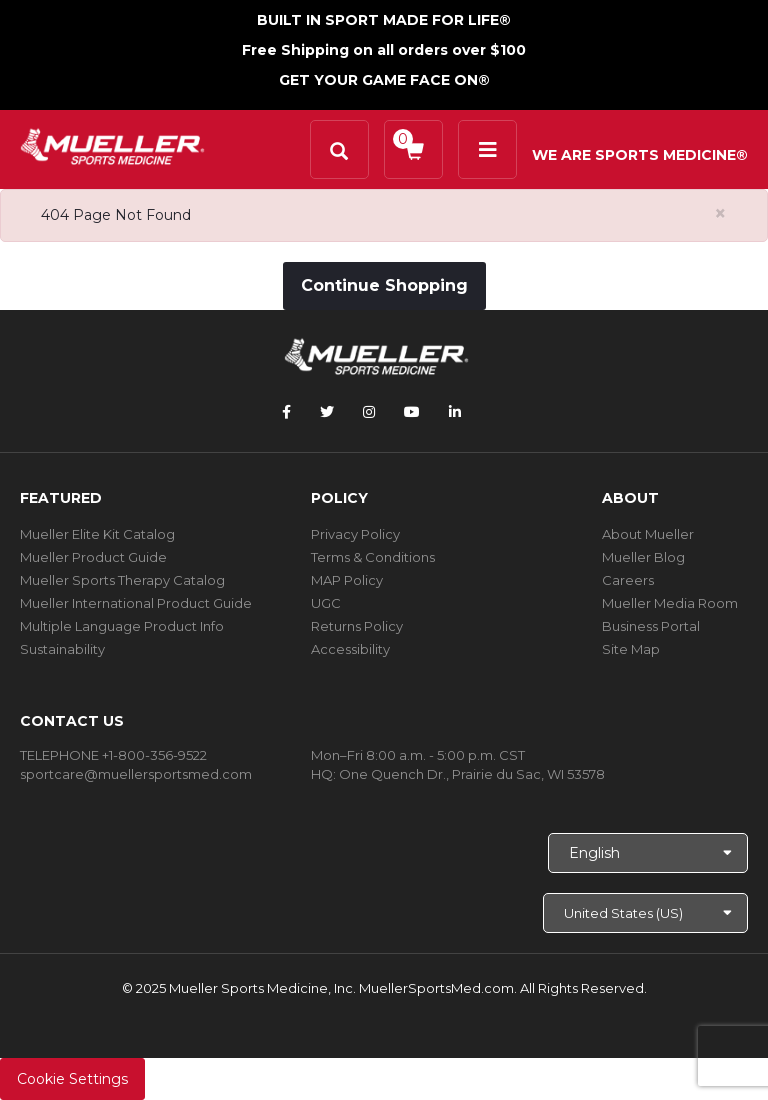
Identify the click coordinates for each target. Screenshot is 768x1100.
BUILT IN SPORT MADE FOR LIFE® (384, 20)
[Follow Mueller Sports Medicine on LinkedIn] (455, 412)
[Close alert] (720, 213)
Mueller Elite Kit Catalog (97, 534)
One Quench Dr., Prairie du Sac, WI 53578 (472, 774)
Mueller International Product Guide (136, 603)
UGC (326, 603)
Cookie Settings (72, 1079)
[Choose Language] (648, 853)
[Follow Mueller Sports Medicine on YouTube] (412, 412)
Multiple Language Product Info (122, 626)
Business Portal (651, 626)
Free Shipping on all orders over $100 (384, 50)
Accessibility (350, 649)
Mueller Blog (643, 557)
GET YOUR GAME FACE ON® (384, 80)
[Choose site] (645, 913)
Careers (628, 580)
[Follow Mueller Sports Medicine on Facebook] (286, 412)
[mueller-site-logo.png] (112, 144)
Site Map (631, 649)
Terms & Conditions (373, 557)
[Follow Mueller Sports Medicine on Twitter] (327, 412)
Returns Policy (357, 626)
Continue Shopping (384, 285)
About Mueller (648, 534)
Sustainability (62, 649)
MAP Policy (347, 580)
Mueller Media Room (670, 603)
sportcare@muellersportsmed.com (136, 774)
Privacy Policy (355, 534)
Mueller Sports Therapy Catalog (122, 580)
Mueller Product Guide (93, 557)
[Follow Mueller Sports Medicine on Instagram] (369, 412)
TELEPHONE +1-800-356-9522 (113, 755)
